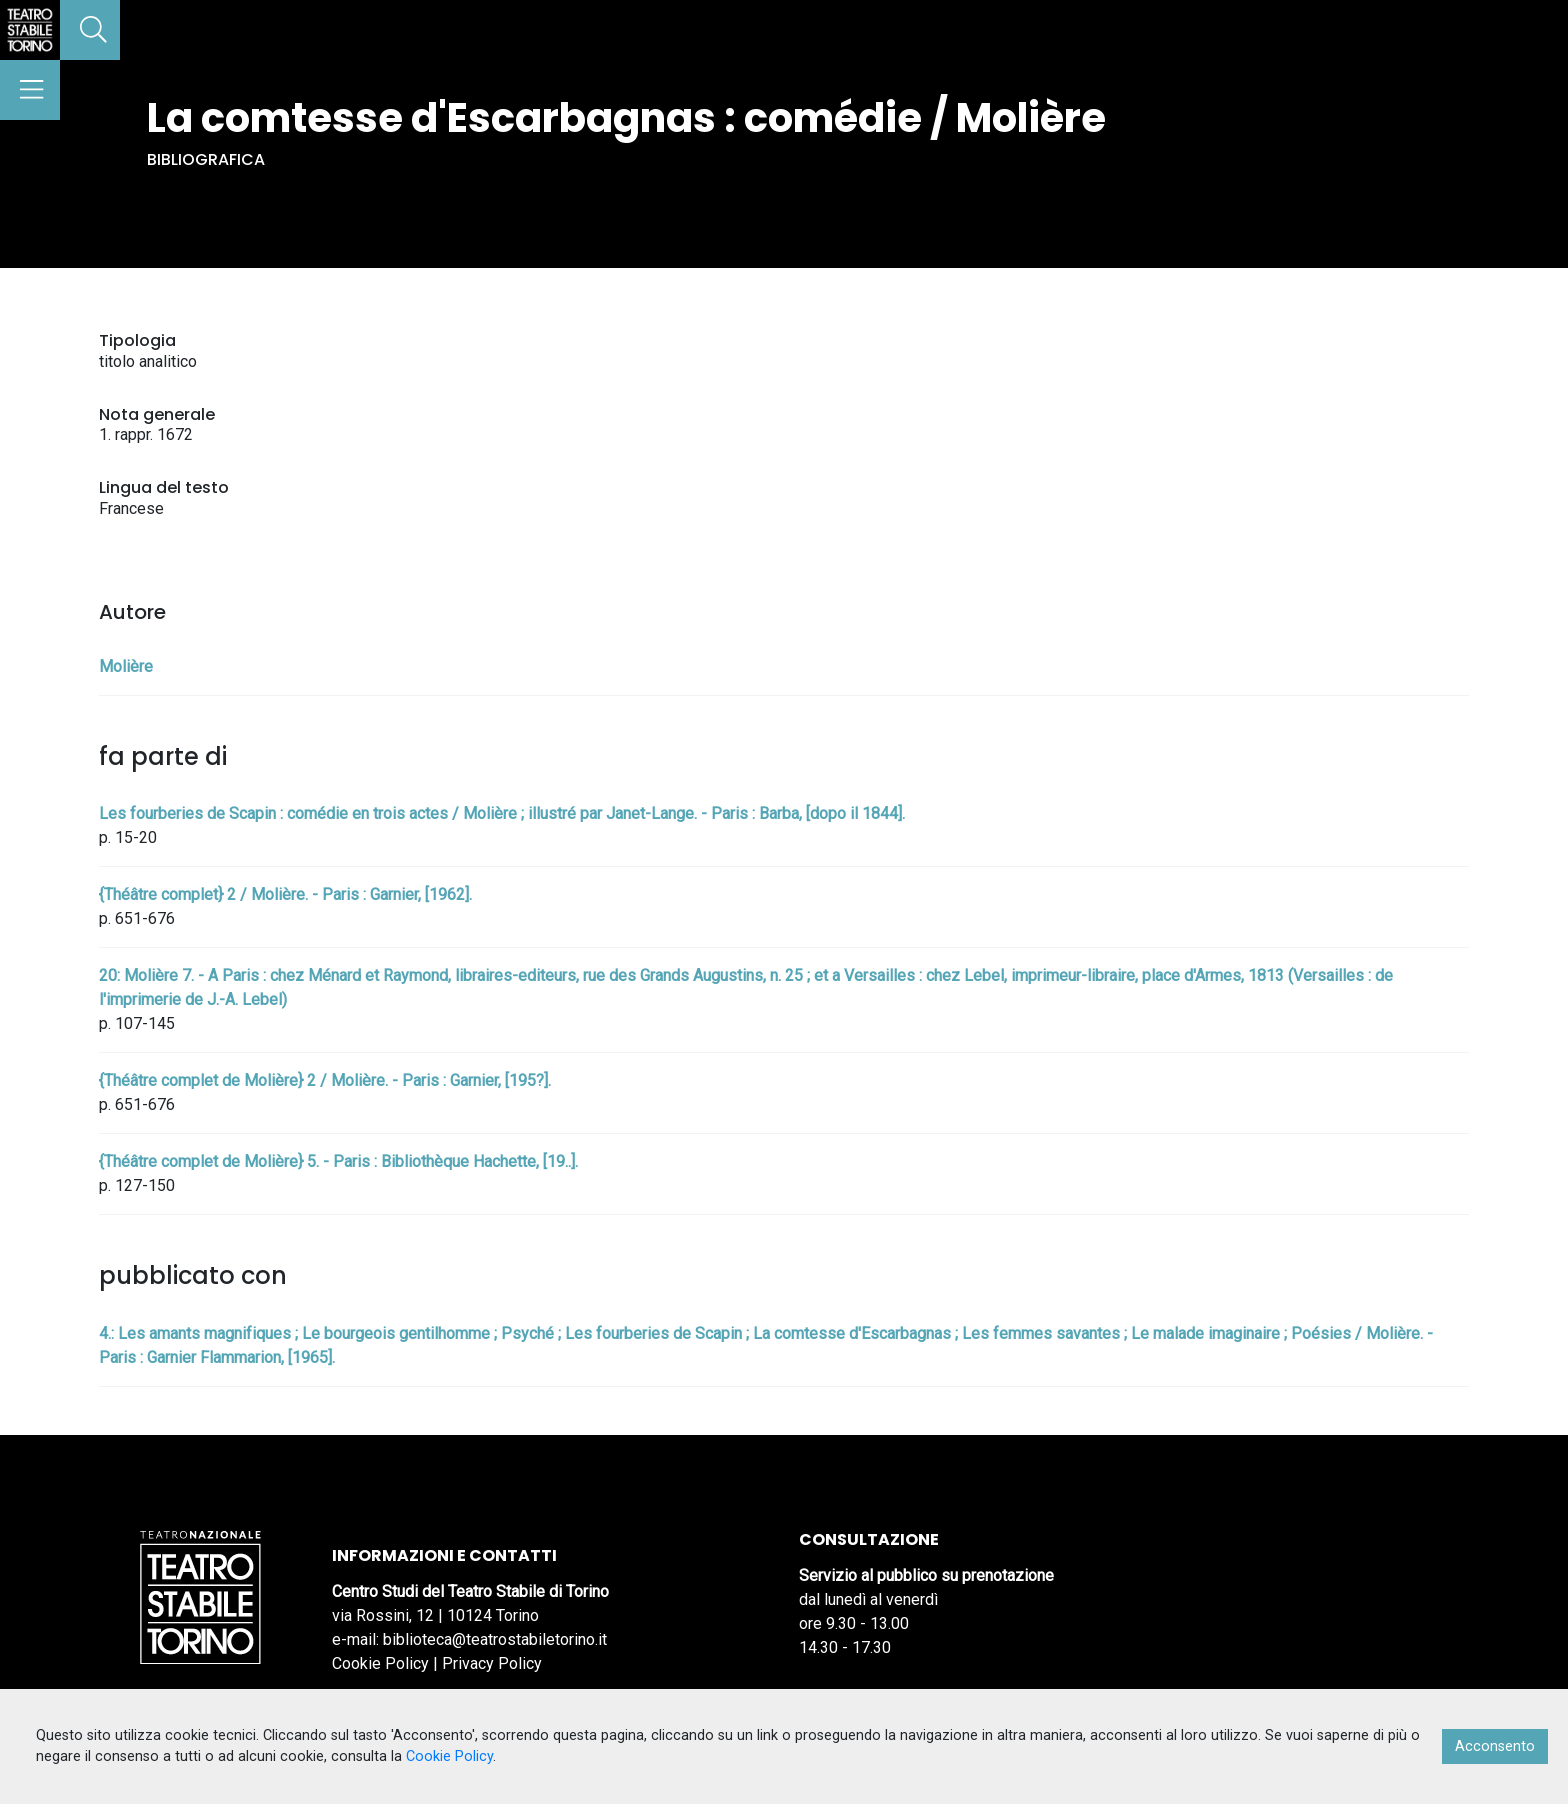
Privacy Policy (492, 1663)
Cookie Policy (380, 1663)
